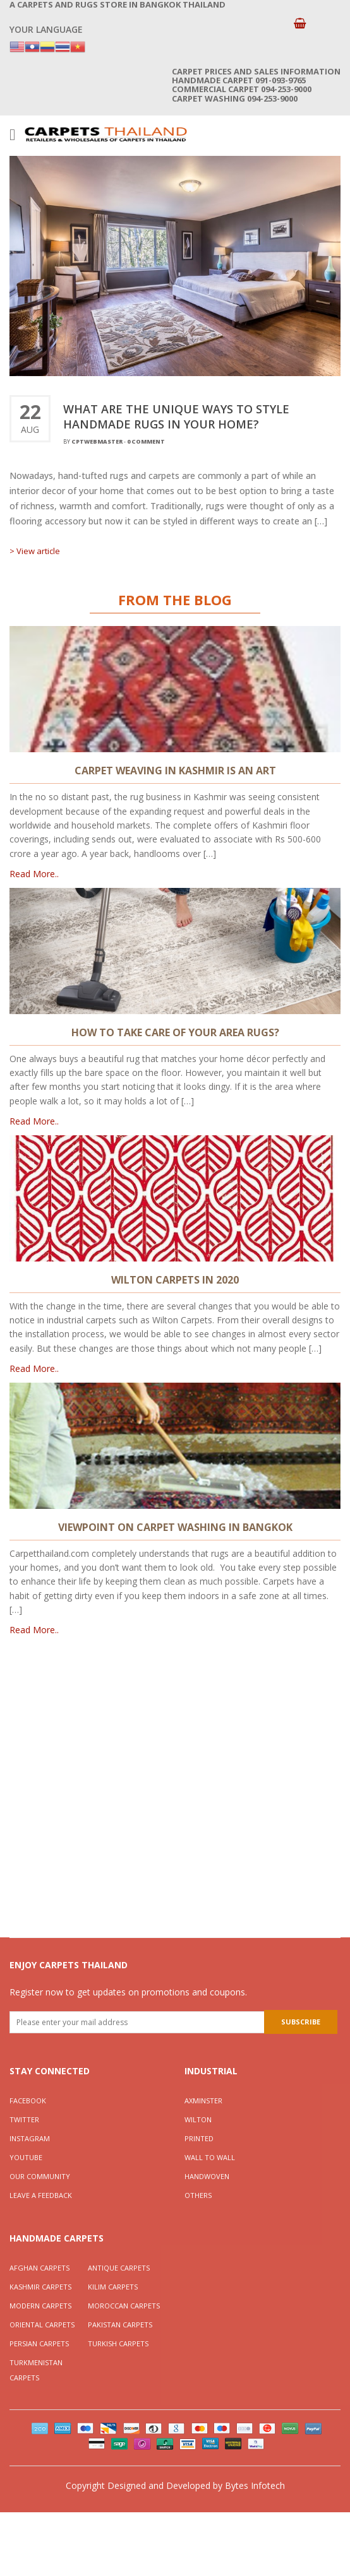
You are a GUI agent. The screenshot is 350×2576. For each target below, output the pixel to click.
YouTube (25, 2157)
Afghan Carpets (39, 2267)
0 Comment (146, 441)
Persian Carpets (39, 2343)
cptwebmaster (97, 441)
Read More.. (34, 874)
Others (198, 2195)
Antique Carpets (119, 2267)
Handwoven (206, 2176)
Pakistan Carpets (120, 2324)
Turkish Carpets (118, 2343)
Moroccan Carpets (124, 2305)
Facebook (27, 2100)
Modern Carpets (40, 2305)
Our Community (39, 2176)
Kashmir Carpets (40, 2286)
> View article (34, 551)
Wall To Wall (209, 2157)
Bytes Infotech (255, 2485)
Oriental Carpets (42, 2324)
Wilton (198, 2119)
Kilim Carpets (113, 2286)
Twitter (24, 2119)
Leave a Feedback (40, 2195)
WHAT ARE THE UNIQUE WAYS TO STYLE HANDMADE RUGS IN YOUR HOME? (176, 416)
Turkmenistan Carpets (36, 2370)
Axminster (203, 2100)
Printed (199, 2138)
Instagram (29, 2138)
